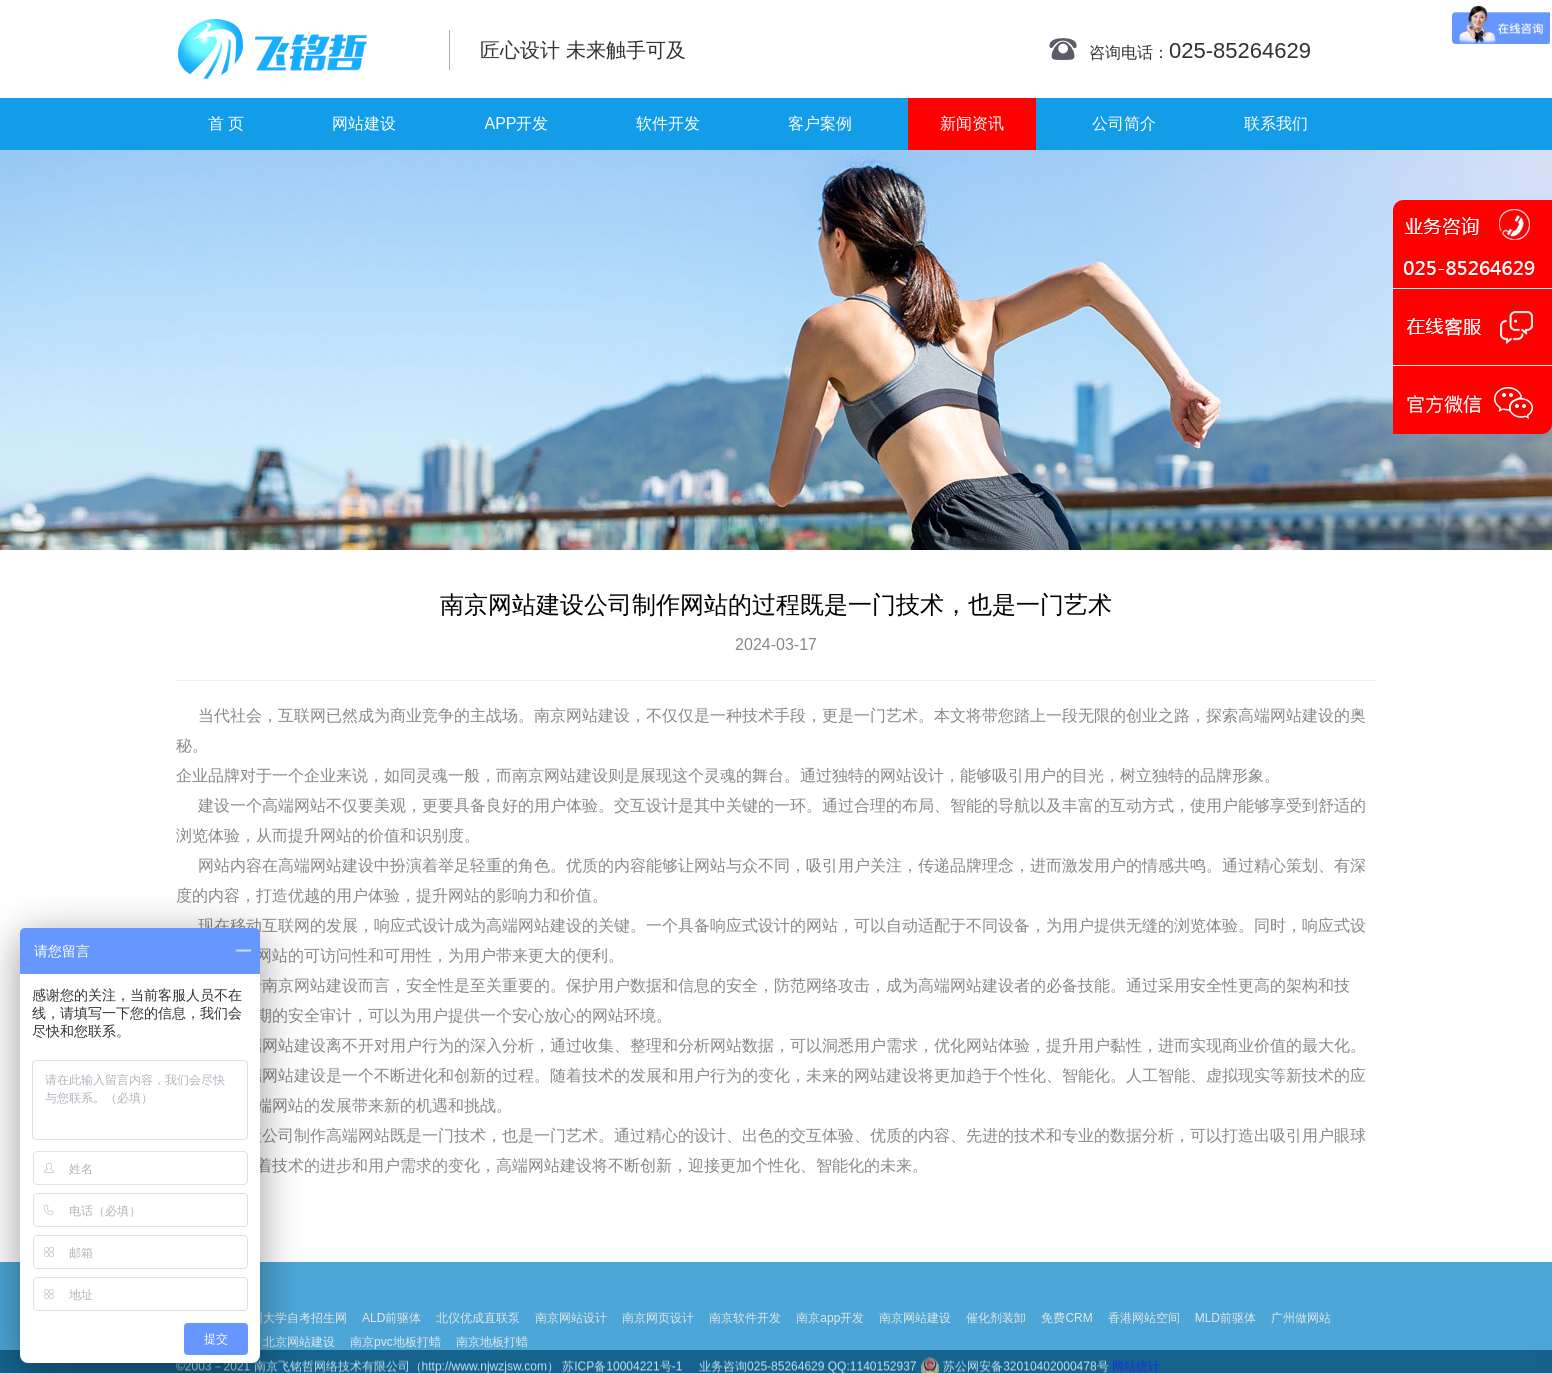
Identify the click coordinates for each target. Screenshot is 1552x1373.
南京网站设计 (571, 1340)
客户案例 (820, 123)
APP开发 (516, 123)
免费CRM (1066, 1340)
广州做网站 (1301, 1340)
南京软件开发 (745, 1340)
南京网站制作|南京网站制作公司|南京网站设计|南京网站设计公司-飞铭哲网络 (298, 49)
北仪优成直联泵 (478, 1340)
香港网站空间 (1144, 1340)
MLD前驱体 (1225, 1340)
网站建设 (364, 123)
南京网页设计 (658, 1340)
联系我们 (1276, 123)
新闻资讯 (972, 123)
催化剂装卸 (996, 1340)
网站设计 (912, 775)
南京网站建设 (915, 1340)
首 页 (226, 123)
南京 (550, 715)
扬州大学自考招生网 (293, 1340)
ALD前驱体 (391, 1340)
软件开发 (668, 123)
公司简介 (1124, 123)
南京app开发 (830, 1340)
